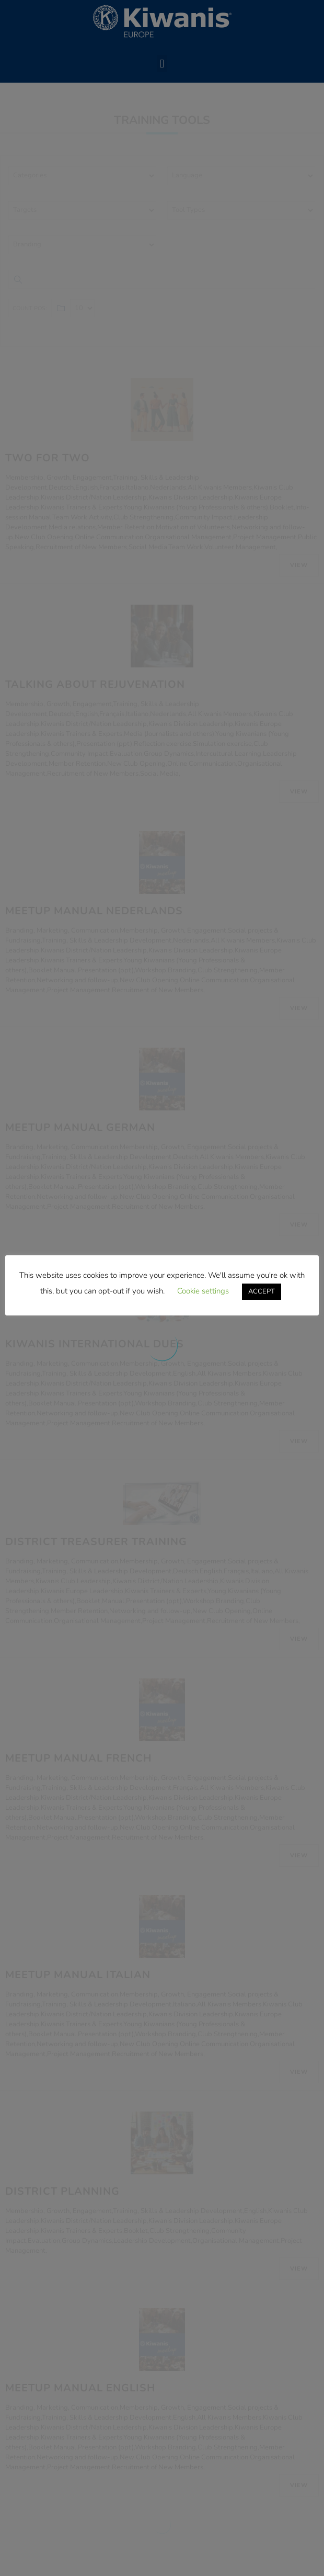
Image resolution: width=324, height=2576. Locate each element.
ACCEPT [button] (261, 1291)
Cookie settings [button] (203, 1291)
